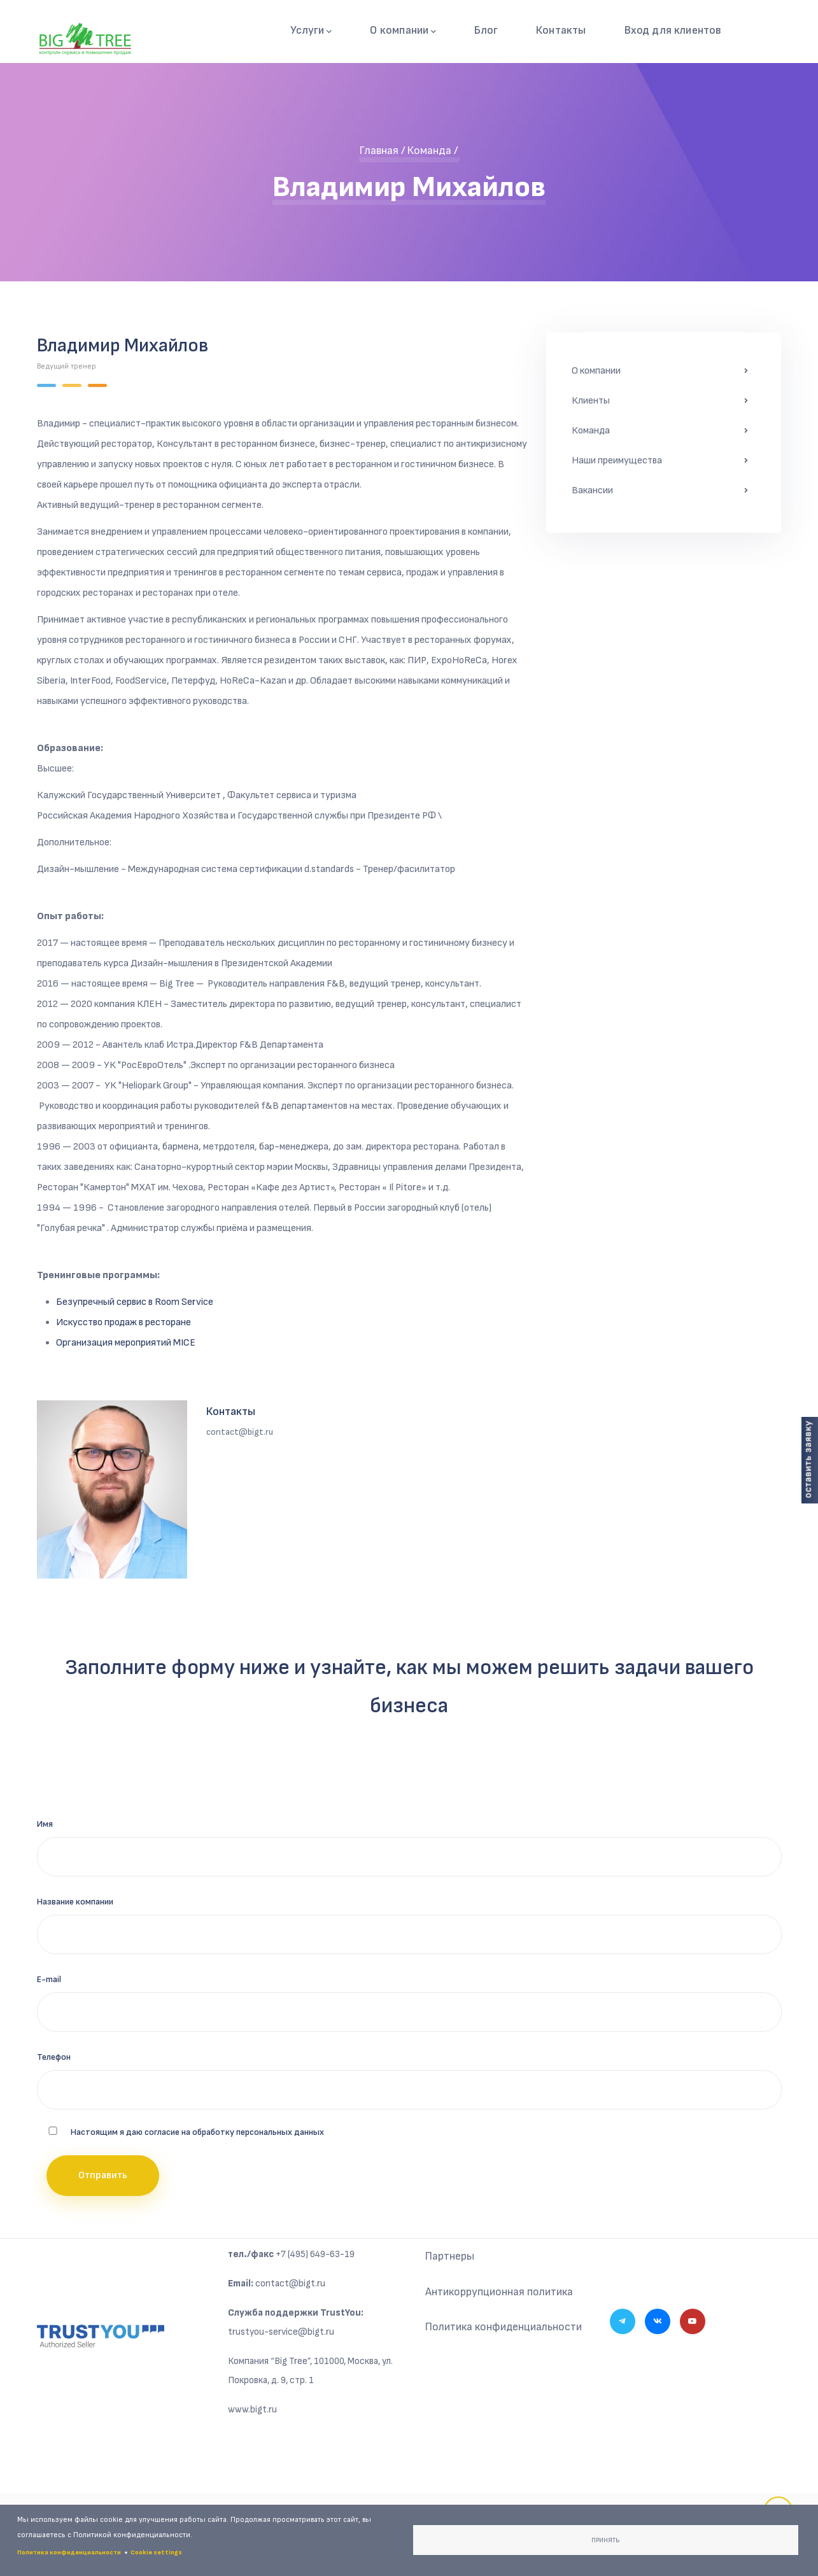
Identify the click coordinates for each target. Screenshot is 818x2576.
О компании (407, 31)
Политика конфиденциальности (504, 2328)
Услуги (316, 31)
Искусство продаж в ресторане (123, 1324)
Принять (605, 2540)
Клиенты (591, 402)
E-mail (49, 1979)
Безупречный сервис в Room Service (134, 1303)
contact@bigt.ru (290, 2284)
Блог (489, 30)
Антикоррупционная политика (499, 2292)
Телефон (54, 2057)
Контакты (563, 30)
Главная (378, 151)
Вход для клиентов (673, 30)
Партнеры (450, 2256)
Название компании (75, 1902)
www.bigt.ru (252, 2410)
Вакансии (592, 492)
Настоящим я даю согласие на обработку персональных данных (197, 2132)
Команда (429, 151)
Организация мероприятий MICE (125, 1344)
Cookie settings (156, 2552)
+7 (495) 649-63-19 (315, 2255)
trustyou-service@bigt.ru (281, 2332)
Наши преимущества (617, 462)
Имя (45, 1824)
